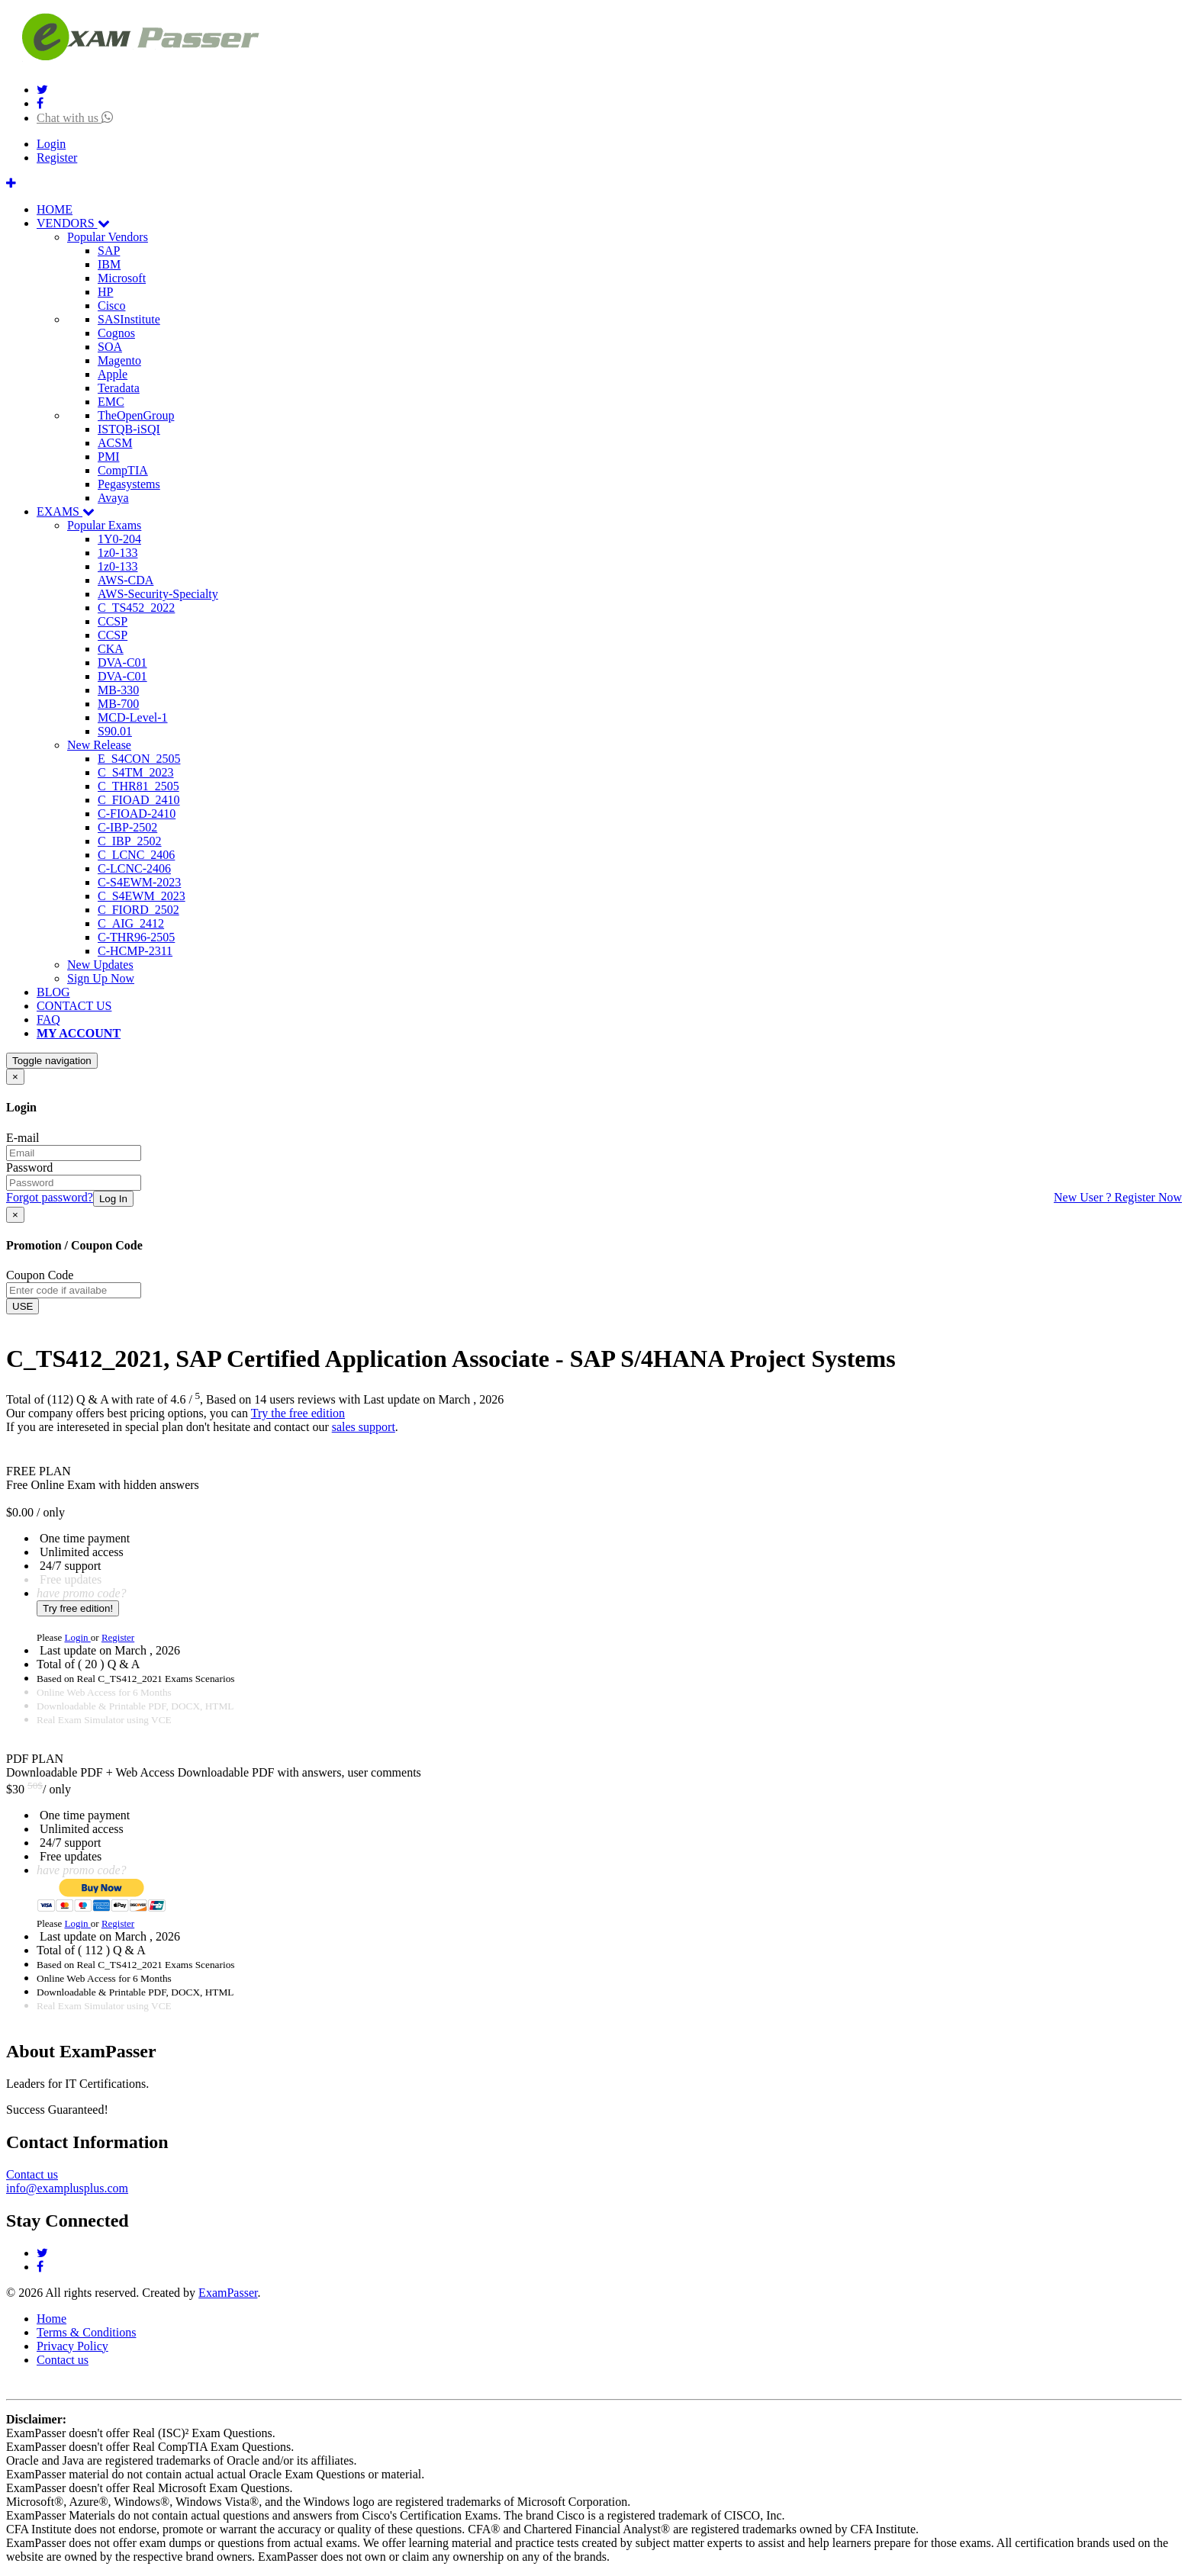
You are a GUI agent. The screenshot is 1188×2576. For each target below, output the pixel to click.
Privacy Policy (72, 2346)
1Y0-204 (119, 538)
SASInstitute (129, 319)
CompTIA (123, 470)
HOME (54, 209)
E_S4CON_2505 (139, 758)
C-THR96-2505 (136, 937)
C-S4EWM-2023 (139, 882)
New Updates (100, 964)
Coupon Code (39, 1275)
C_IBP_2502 (130, 841)
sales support (363, 1426)
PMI (108, 456)
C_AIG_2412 (131, 923)
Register (57, 157)
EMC (111, 401)
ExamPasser (227, 2292)
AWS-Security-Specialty (158, 593)
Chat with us (75, 117)
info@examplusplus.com (67, 2188)
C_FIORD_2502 (138, 909)
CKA (111, 648)
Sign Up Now (100, 978)
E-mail (23, 1137)
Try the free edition (298, 1413)
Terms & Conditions (86, 2332)
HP (105, 291)
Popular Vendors (107, 236)
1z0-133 (117, 552)
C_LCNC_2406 (136, 854)
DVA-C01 (122, 662)
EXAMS (66, 511)
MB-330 (118, 689)
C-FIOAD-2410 (136, 813)
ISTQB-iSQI (129, 429)
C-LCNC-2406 (134, 868)
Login (51, 143)
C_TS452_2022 (136, 607)
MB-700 (118, 703)
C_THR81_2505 (138, 786)
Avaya (113, 497)
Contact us (32, 2174)
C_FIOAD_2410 (139, 799)
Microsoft (122, 278)
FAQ (48, 1019)
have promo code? (82, 1593)
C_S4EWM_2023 (141, 895)
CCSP (112, 621)
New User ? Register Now (1118, 1197)
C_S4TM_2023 (136, 772)
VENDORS (73, 223)
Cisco (111, 305)
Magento (119, 360)
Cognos (116, 332)
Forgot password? (49, 1197)
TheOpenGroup (136, 415)
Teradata (119, 387)
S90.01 (115, 731)
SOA (110, 346)
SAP (109, 250)
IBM (109, 264)
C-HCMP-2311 (135, 950)
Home (51, 2318)
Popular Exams (104, 525)
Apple (112, 374)
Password (29, 1167)
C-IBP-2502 (127, 827)
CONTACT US (74, 1005)
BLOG (53, 992)
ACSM (115, 442)
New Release (99, 744)
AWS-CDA (125, 580)
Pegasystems (129, 484)
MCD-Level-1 (133, 717)
